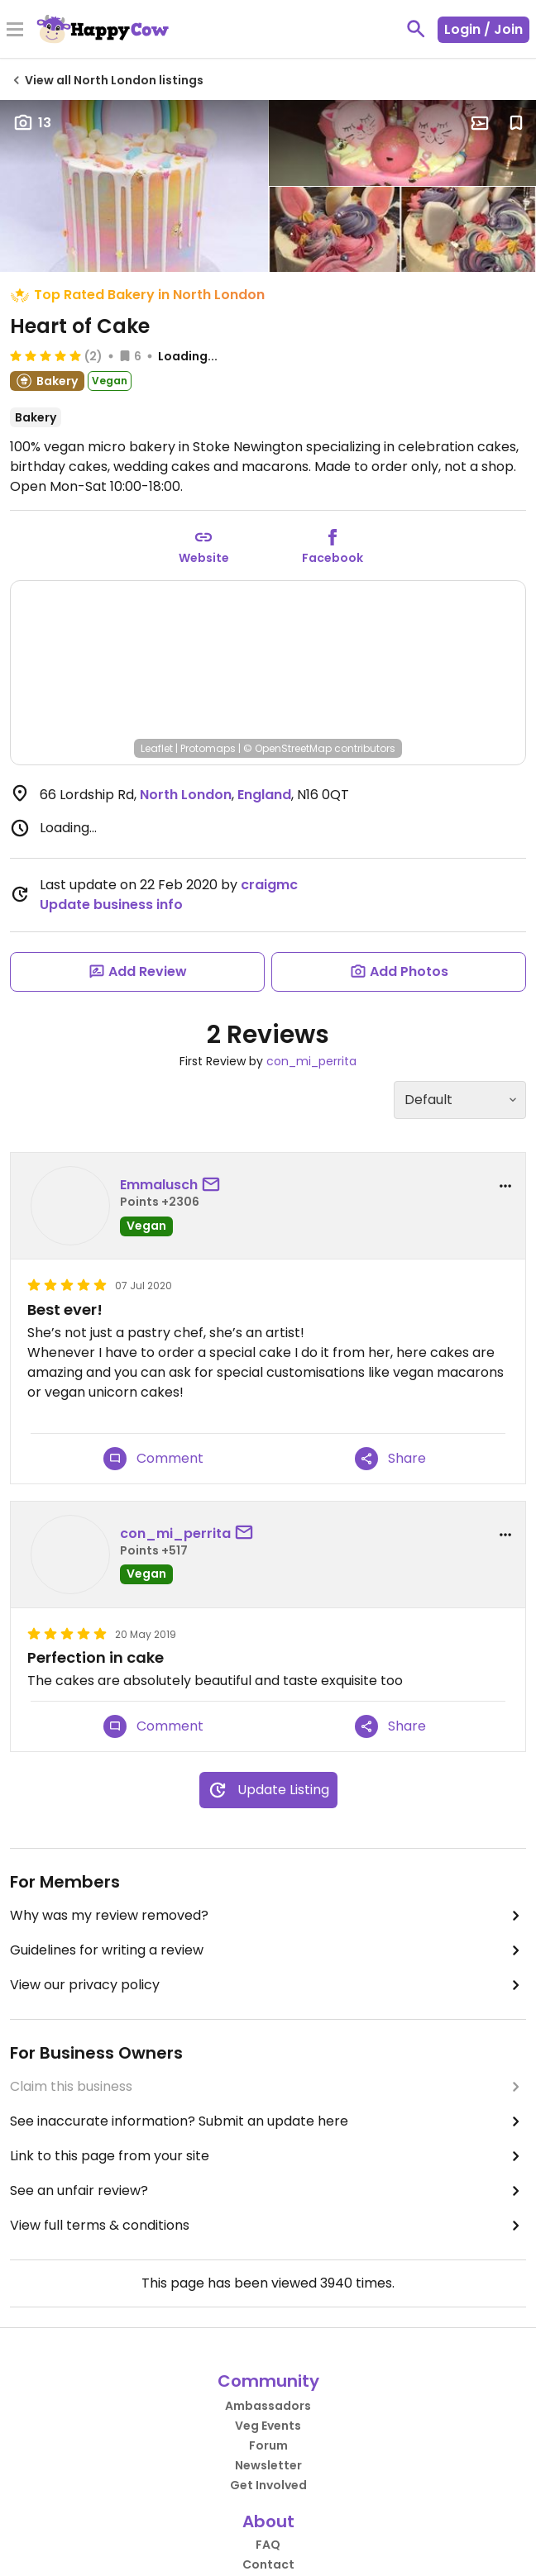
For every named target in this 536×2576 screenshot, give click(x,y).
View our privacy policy (268, 1985)
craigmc (269, 884)
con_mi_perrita (311, 1061)
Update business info (111, 904)
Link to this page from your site (268, 2156)
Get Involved (268, 2485)
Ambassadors (268, 2405)
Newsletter (268, 2465)
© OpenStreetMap (287, 748)
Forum (268, 2445)
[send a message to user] (214, 1185)
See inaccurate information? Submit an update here (268, 2121)
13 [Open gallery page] (32, 122)
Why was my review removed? (268, 1916)
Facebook (332, 558)
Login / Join (483, 29)
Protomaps (208, 748)
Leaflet (157, 748)
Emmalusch (159, 1184)
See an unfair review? (268, 2191)
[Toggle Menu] (14, 30)
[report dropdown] (505, 1186)
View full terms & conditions (268, 2226)
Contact (268, 2564)
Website (204, 558)
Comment (153, 1458)
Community (268, 2381)
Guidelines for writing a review (268, 1950)
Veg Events (268, 2425)
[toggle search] (416, 28)
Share (390, 1458)
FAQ (268, 2544)
